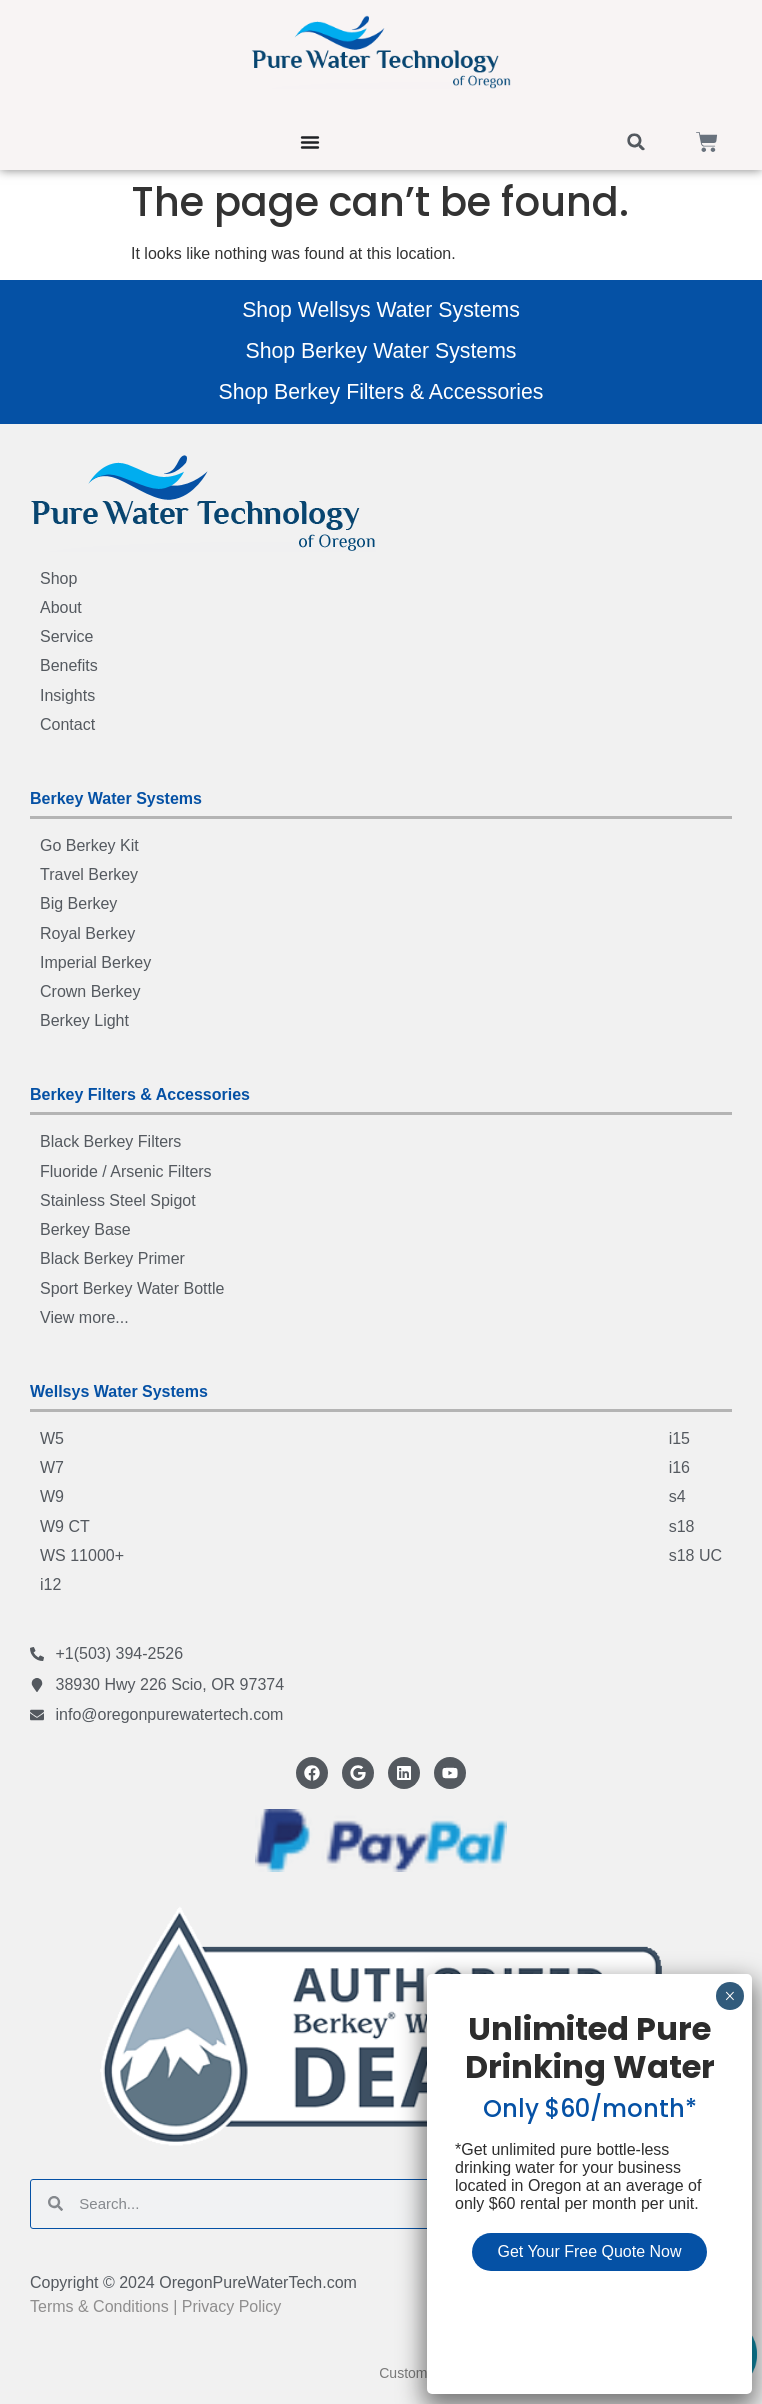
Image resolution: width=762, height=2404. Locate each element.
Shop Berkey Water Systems (380, 351)
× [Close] (729, 1996)
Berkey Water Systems (116, 798)
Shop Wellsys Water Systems (381, 310)
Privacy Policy (232, 2306)
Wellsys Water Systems (119, 1391)
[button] (636, 142)
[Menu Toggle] (310, 142)
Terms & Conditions (99, 2306)
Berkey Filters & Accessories (140, 1094)
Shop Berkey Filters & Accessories (380, 392)
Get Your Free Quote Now (589, 2251)
